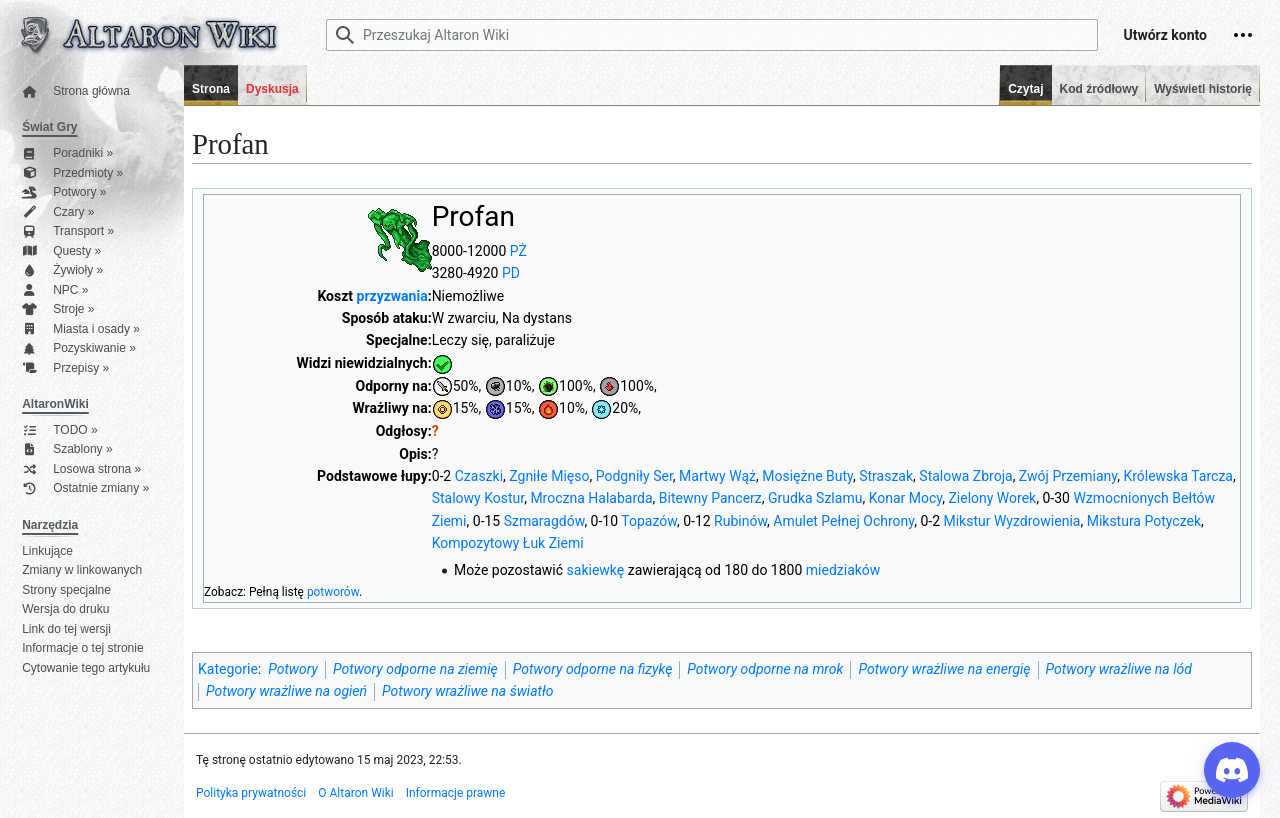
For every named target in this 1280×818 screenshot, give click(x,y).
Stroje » (58, 309)
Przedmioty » (72, 173)
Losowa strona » (81, 469)
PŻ (518, 251)
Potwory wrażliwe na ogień (286, 691)
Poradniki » (67, 153)
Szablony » (67, 449)
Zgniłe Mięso (549, 476)
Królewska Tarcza (1178, 476)
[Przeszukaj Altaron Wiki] (712, 35)
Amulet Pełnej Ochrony (843, 521)
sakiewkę (596, 570)
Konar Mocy (906, 498)
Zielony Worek (992, 498)
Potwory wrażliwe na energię (944, 669)
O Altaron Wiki (355, 793)
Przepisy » (65, 368)
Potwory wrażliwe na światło (467, 691)
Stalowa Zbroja (965, 476)
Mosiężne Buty (807, 476)
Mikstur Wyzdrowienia (1011, 521)
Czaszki (479, 476)
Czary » (58, 212)
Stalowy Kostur (478, 498)
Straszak (886, 476)
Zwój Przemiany (1068, 476)
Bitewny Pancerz (710, 498)
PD (511, 273)
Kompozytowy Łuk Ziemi (508, 543)
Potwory (293, 669)
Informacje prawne (456, 793)
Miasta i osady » (81, 329)
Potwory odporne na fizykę (593, 669)
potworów (333, 592)
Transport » (68, 231)
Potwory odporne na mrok (765, 669)
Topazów (649, 521)
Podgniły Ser (634, 476)
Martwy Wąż (717, 476)
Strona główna (76, 91)
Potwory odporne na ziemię (415, 669)
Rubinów (740, 521)
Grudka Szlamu (815, 498)
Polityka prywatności (251, 793)
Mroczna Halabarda (591, 498)
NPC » (55, 290)
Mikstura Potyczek (1144, 521)
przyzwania (392, 296)
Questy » (61, 251)
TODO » (59, 430)
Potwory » (64, 192)
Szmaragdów (544, 521)
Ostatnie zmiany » (85, 488)
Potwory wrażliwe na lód (1119, 669)
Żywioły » (62, 270)
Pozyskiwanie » (79, 348)
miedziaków (843, 570)
